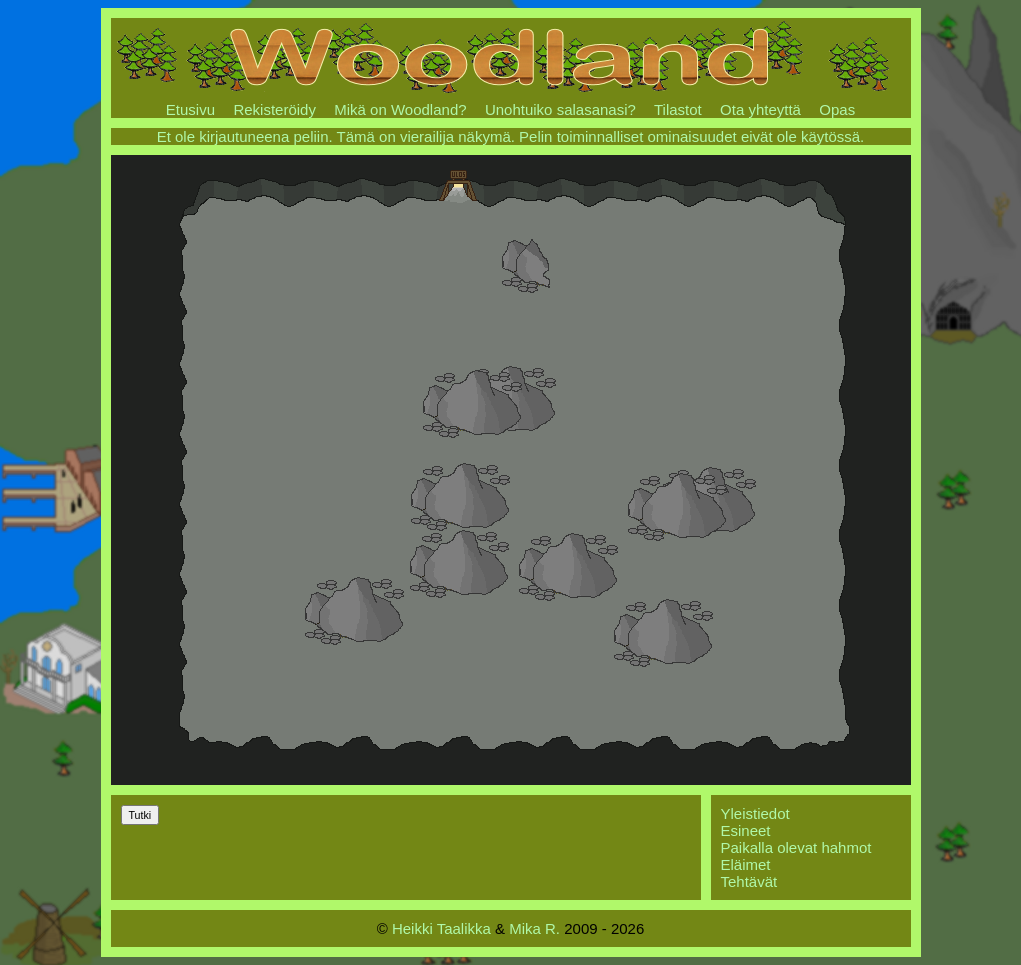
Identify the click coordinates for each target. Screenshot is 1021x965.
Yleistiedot (755, 813)
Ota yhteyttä (760, 109)
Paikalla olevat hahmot (796, 847)
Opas (837, 109)
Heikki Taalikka (441, 928)
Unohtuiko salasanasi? (560, 109)
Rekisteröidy (274, 109)
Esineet (746, 830)
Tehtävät (749, 881)
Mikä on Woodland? (400, 109)
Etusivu (190, 109)
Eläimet (746, 864)
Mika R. (534, 928)
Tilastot (678, 109)
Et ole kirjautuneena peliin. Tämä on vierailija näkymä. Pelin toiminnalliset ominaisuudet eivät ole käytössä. (511, 136)
